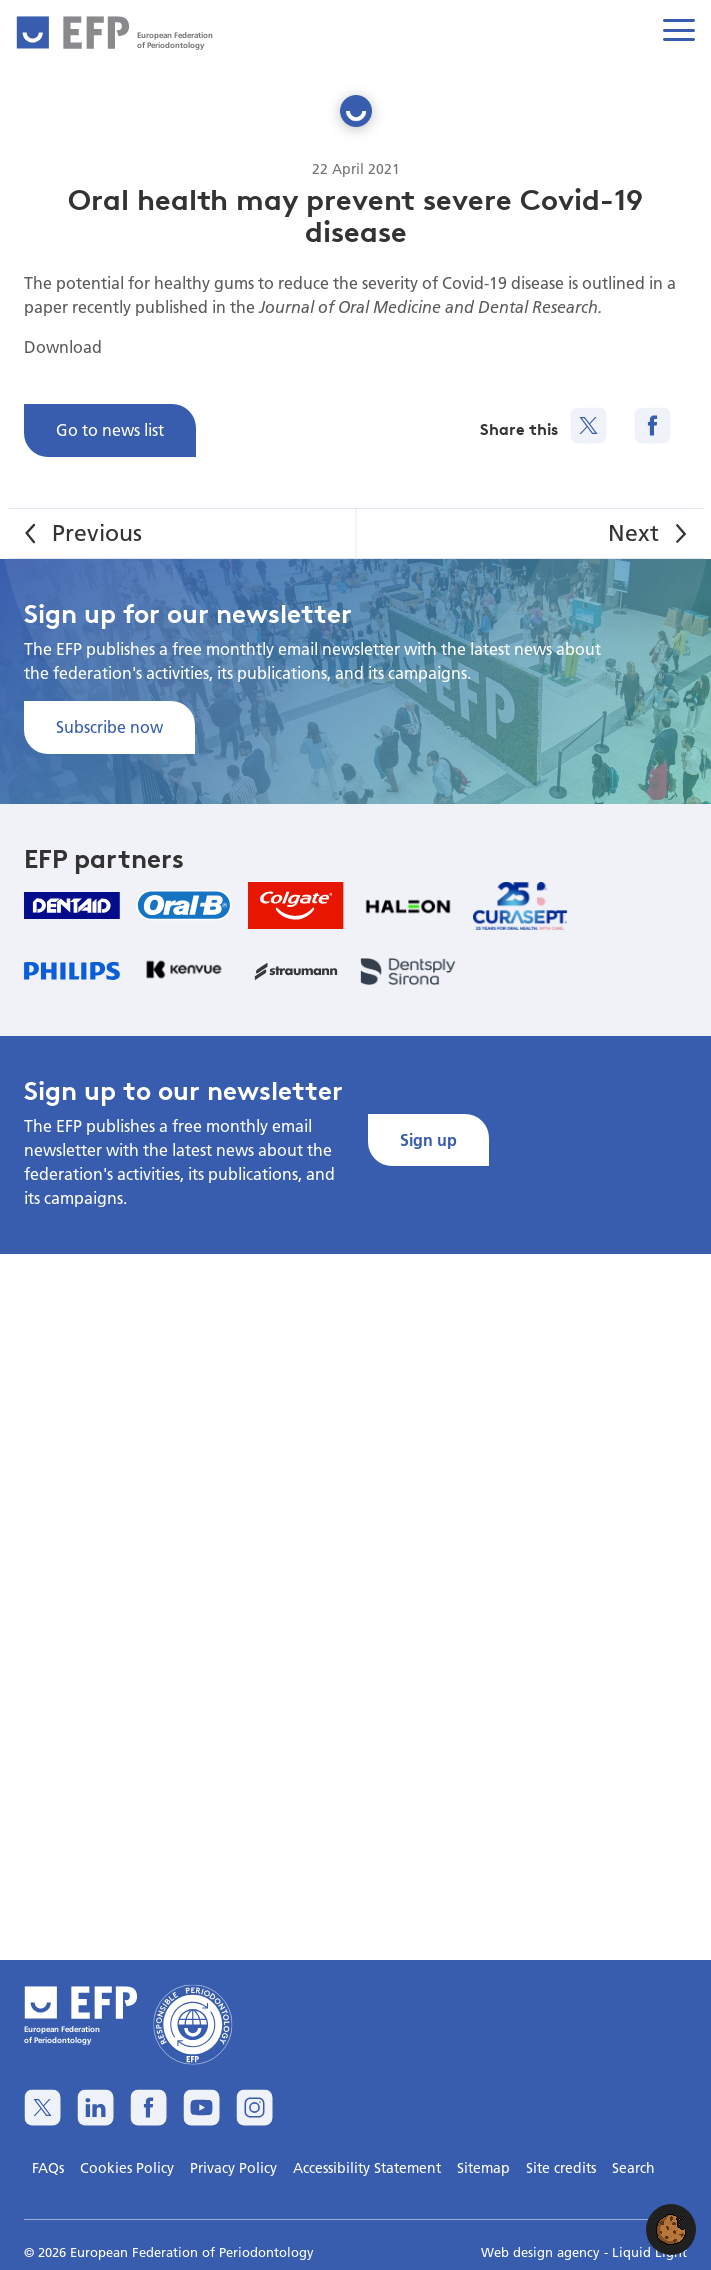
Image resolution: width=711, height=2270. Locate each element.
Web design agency (542, 2252)
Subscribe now (109, 726)
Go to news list (110, 429)
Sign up (428, 1139)
